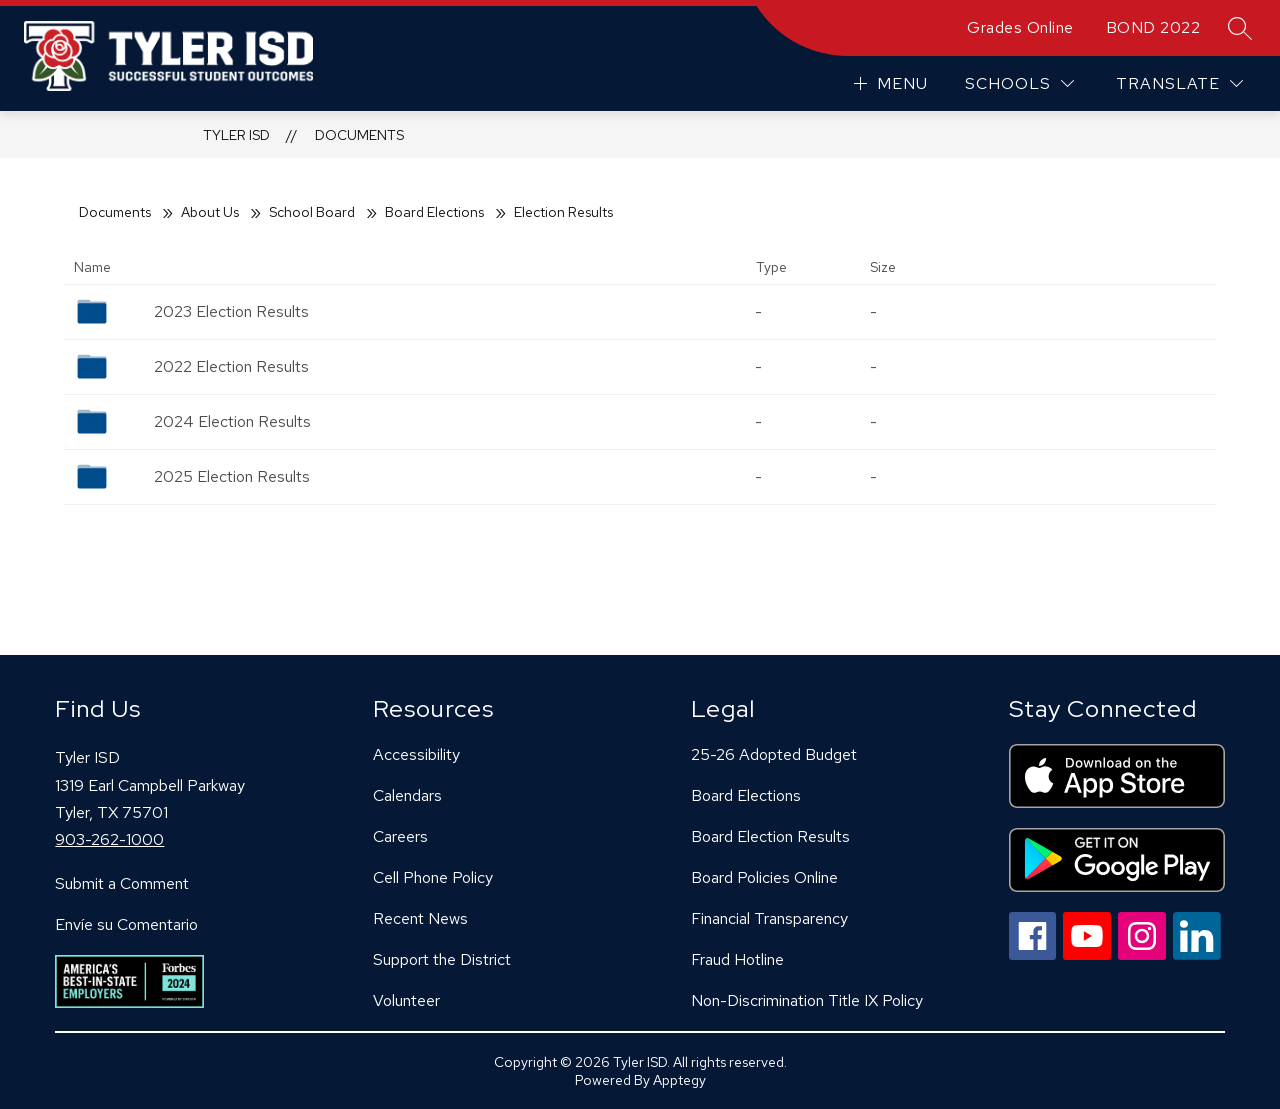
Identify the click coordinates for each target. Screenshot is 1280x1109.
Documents (359, 135)
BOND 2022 (1153, 27)
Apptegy (679, 1080)
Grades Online (1020, 27)
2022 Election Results (231, 366)
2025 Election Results (232, 476)
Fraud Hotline (737, 959)
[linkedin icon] (1197, 954)
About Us (210, 212)
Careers (400, 836)
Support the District (442, 959)
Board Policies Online (764, 877)
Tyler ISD (236, 135)
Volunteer (406, 1000)
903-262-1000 (109, 839)
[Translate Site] (1179, 83)
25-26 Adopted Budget (774, 754)
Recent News (420, 918)
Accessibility (416, 754)
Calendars (407, 795)
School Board (312, 212)
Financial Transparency (769, 918)
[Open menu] (888, 83)
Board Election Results (770, 836)
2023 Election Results (231, 311)
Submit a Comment (122, 883)
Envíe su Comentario (126, 924)
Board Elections (434, 212)
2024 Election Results (232, 421)
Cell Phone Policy (433, 877)
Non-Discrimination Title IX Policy (807, 1000)
